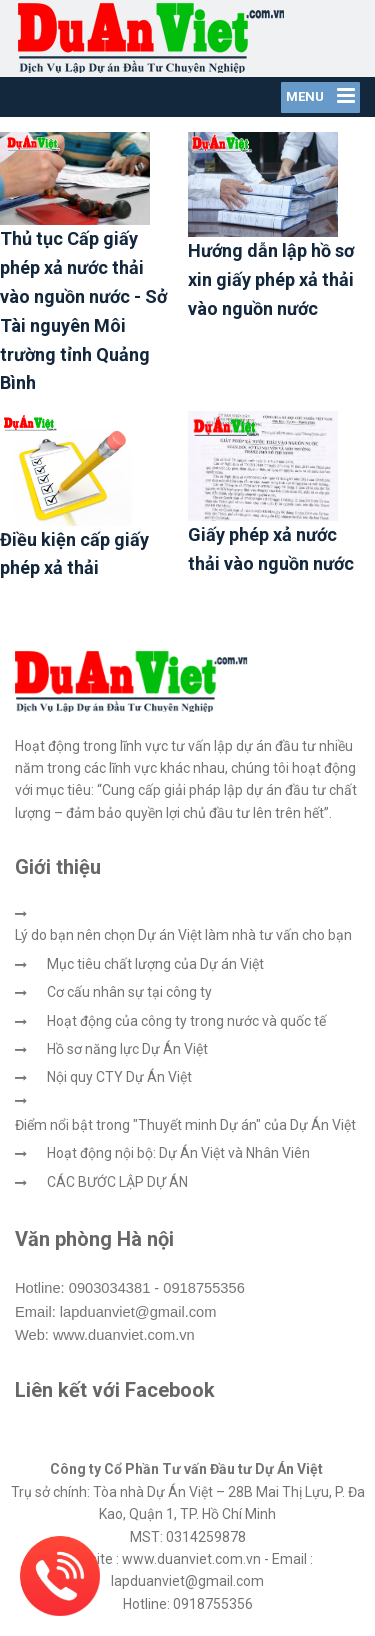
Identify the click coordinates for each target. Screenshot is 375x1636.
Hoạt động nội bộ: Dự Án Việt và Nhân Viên (178, 1153)
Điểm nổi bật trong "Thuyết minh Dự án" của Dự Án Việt (185, 1125)
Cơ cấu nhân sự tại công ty (129, 992)
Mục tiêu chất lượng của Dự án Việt (155, 964)
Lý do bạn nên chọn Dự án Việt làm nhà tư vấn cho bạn (183, 935)
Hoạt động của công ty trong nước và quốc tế (186, 1021)
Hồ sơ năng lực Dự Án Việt (127, 1049)
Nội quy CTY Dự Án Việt (119, 1077)
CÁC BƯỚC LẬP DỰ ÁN (117, 1182)
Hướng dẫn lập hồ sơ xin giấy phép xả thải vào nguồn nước (271, 279)
